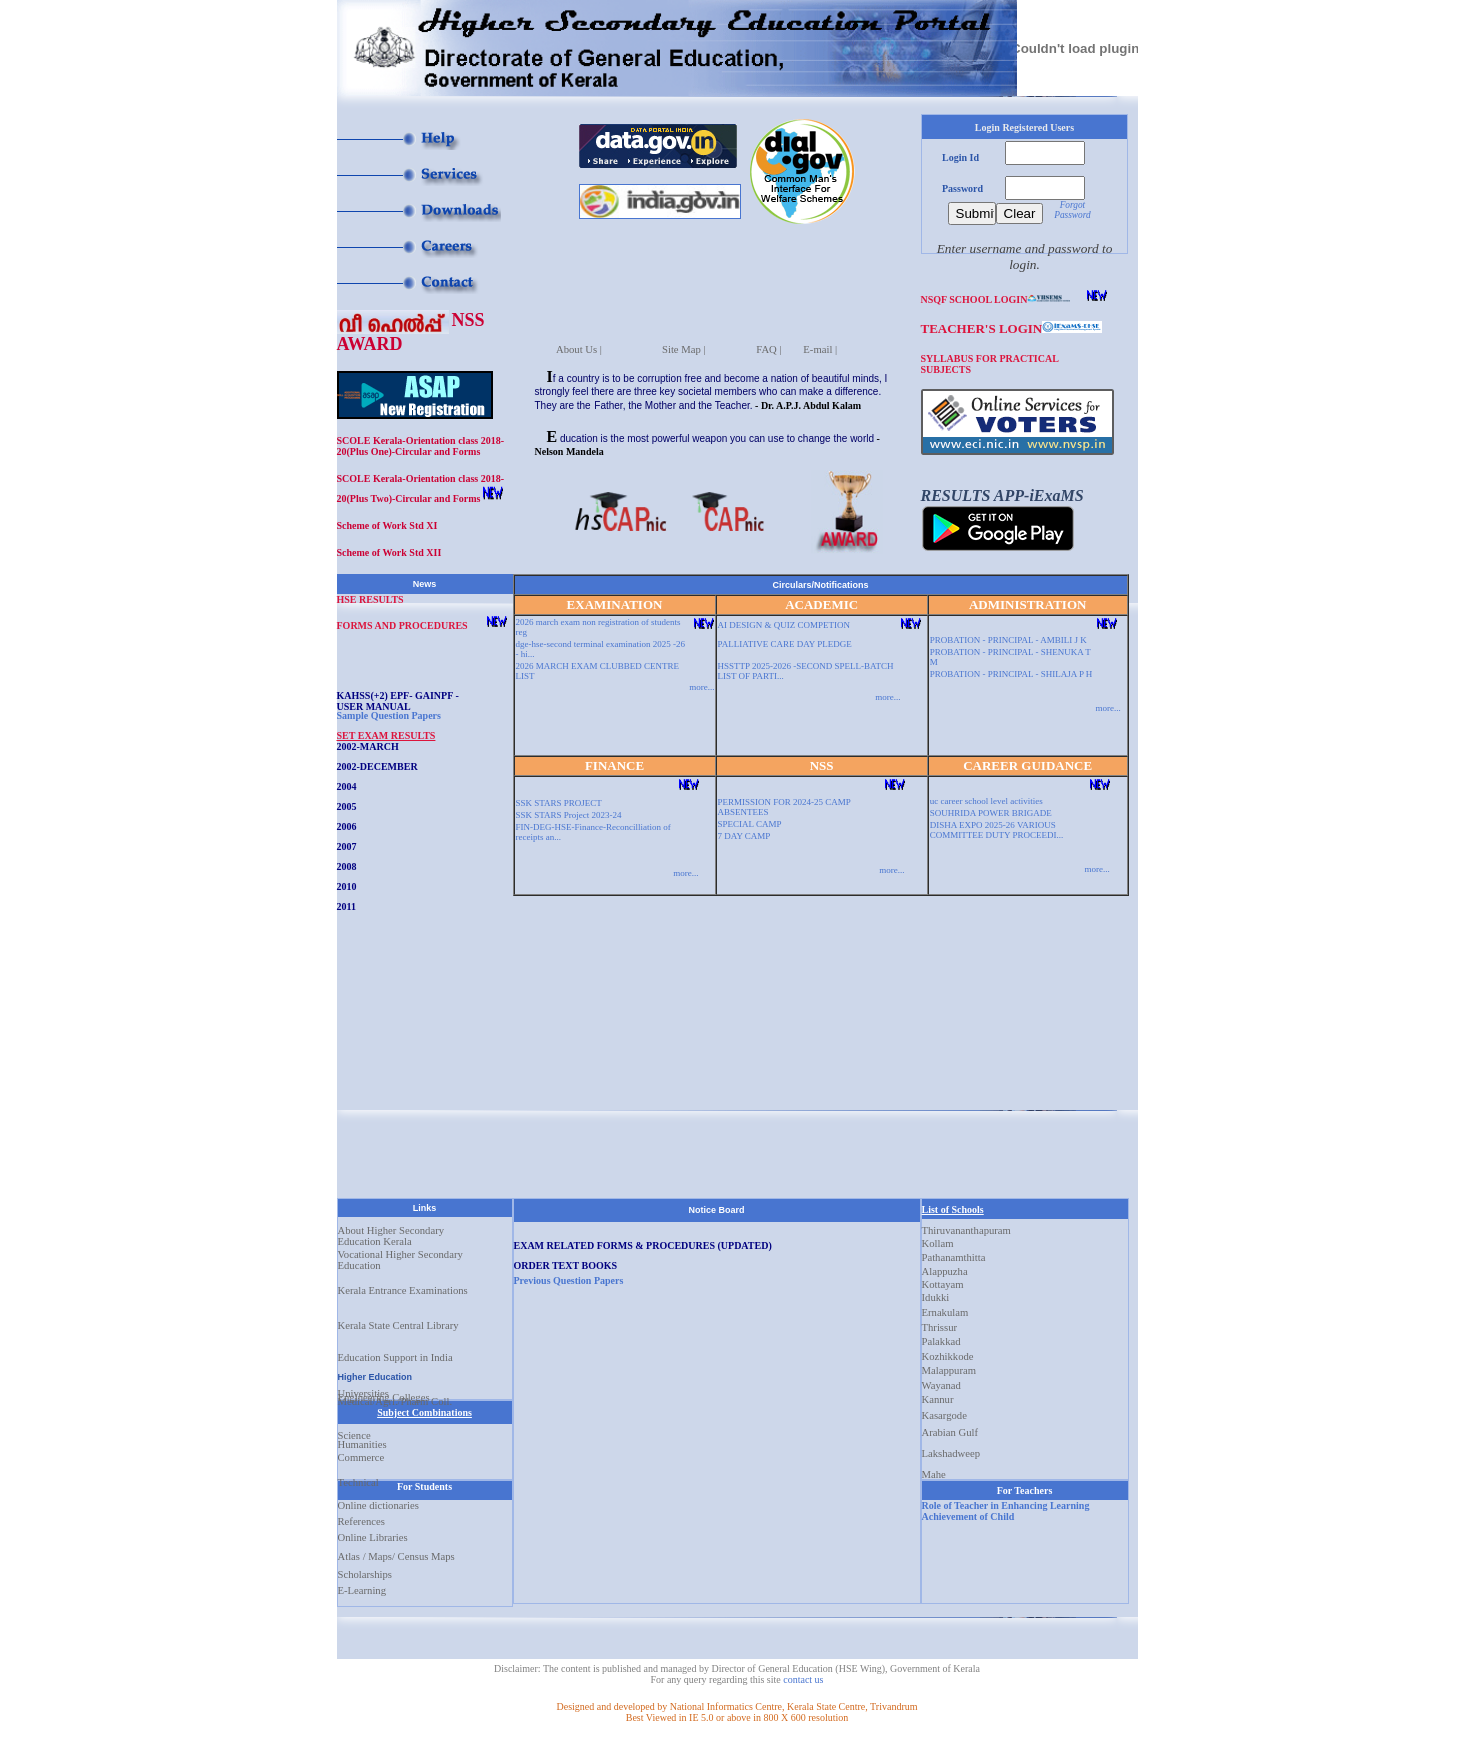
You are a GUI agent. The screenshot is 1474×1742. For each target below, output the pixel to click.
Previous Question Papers (569, 1280)
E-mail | (820, 345)
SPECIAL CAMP (750, 824)
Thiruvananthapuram (966, 1226)
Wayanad (941, 1381)
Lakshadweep (951, 1449)
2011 (346, 906)
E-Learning (362, 1590)
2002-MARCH (368, 746)
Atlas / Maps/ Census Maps (396, 1556)
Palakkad (941, 1337)
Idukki (936, 1293)
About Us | (579, 345)
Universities (364, 1389)
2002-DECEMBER (377, 766)
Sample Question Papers (389, 715)
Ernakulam (945, 1308)
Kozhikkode (948, 1352)
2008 (347, 866)
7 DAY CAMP (744, 836)
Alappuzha (945, 1267)
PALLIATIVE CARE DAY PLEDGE (785, 644)
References (361, 1521)
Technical (358, 1478)
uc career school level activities (986, 801)
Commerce (361, 1457)
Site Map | (684, 345)
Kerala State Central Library (398, 1325)
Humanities (362, 1440)
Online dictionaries (378, 1505)
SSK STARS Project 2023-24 (569, 815)
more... (701, 687)
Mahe (934, 1470)
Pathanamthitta (954, 1253)
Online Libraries (373, 1537)
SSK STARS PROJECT (559, 803)
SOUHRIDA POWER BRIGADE (991, 813)
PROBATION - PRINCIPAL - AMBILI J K (1008, 640)
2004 (347, 786)
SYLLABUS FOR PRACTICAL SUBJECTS (990, 363)
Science (354, 1431)
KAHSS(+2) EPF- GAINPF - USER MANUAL (398, 700)
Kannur (938, 1395)
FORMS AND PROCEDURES (402, 625)
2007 (347, 846)
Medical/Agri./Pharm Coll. (395, 1397)
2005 (347, 806)
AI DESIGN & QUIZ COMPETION (784, 625)
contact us (803, 1679)
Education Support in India (395, 1357)
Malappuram (949, 1366)
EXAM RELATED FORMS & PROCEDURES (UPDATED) (643, 1245)
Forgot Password (1072, 210)
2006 (347, 826)
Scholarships (365, 1574)
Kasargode (944, 1411)
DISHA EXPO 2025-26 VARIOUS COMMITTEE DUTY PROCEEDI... (996, 830)
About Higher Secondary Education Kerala (391, 1229)
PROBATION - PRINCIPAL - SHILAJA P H (1011, 674)
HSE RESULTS (370, 599)
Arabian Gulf (950, 1428)
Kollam (938, 1239)
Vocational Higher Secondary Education (400, 1258)
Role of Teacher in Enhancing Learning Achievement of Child (1006, 1511)
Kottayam (943, 1280)
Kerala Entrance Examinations (403, 1290)
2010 (347, 886)
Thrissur (940, 1323)
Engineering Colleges (384, 1393)
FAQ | (768, 345)
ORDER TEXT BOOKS (566, 1265)
